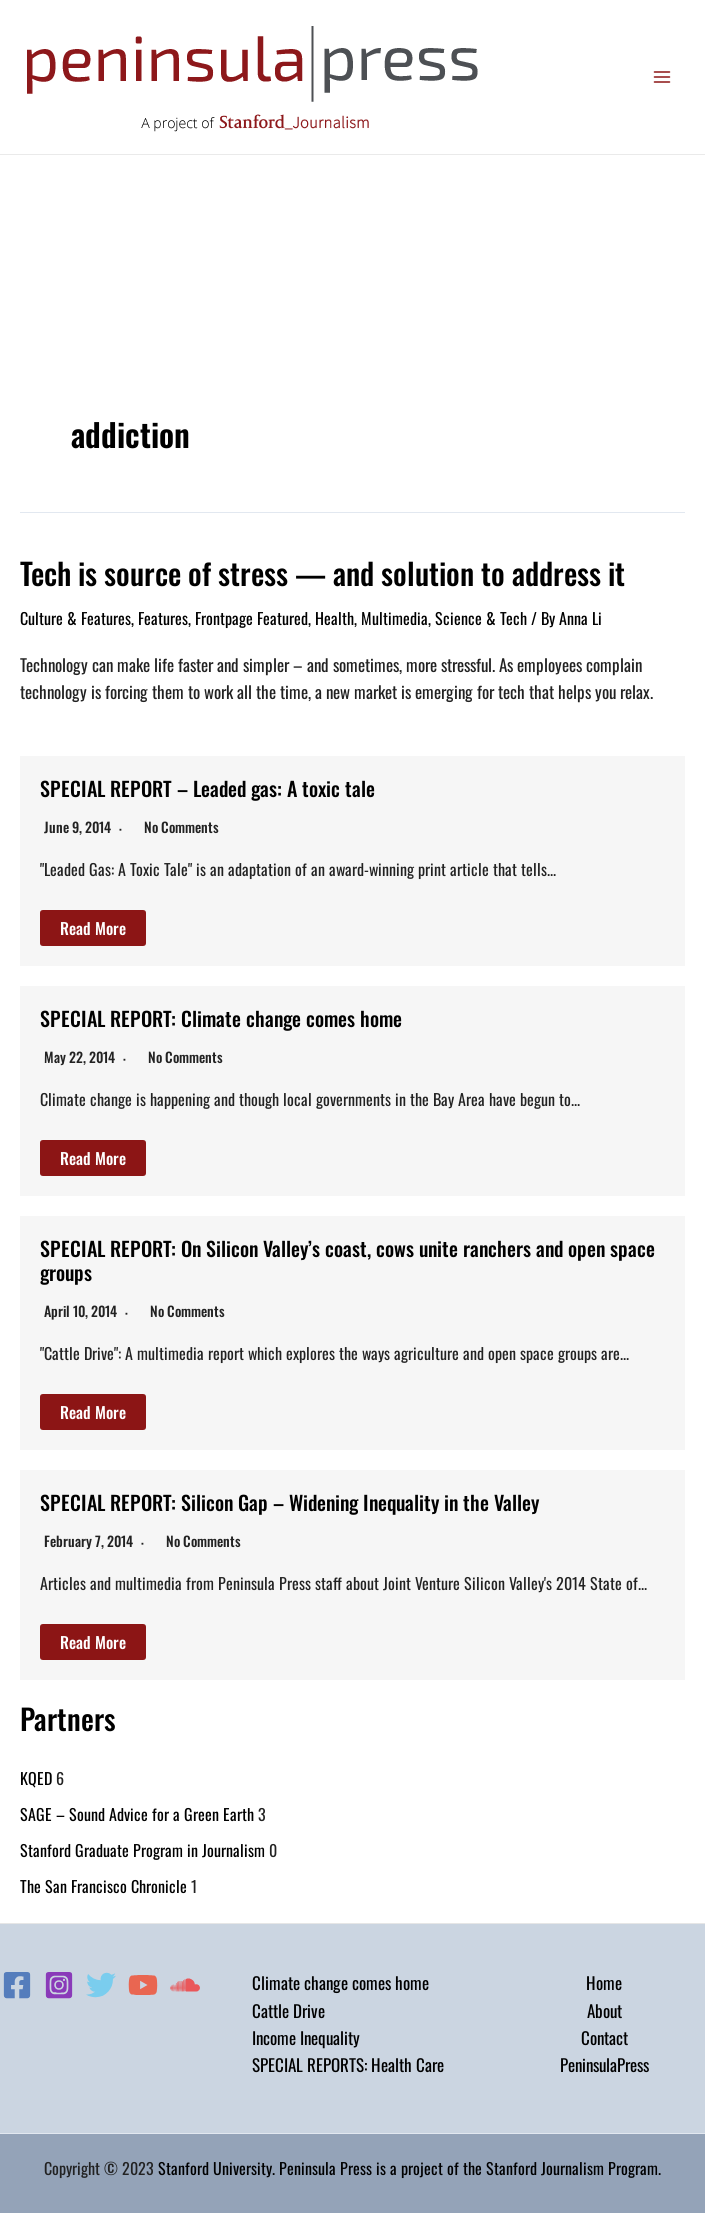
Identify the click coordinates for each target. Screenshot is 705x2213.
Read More (93, 928)
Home (604, 1982)
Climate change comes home (340, 1982)
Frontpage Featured (251, 618)
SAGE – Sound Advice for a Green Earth (137, 1814)
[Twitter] (101, 1985)
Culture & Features (75, 618)
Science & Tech (481, 618)
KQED (36, 1778)
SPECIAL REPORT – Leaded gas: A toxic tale (207, 788)
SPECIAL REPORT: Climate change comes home (221, 1018)
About (604, 2010)
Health (334, 618)
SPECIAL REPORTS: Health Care (348, 2064)
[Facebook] (17, 1985)
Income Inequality (306, 2037)
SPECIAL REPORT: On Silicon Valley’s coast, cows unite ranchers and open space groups (347, 1260)
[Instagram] (59, 1985)
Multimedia (394, 618)
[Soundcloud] (185, 1985)
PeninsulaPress (604, 2064)
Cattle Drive (288, 2010)
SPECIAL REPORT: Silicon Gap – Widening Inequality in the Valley (289, 1502)
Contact (604, 2037)
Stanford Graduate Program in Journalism (142, 1850)
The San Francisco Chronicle (103, 1886)
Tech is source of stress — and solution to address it (322, 572)
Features (163, 618)
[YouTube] (143, 1985)
